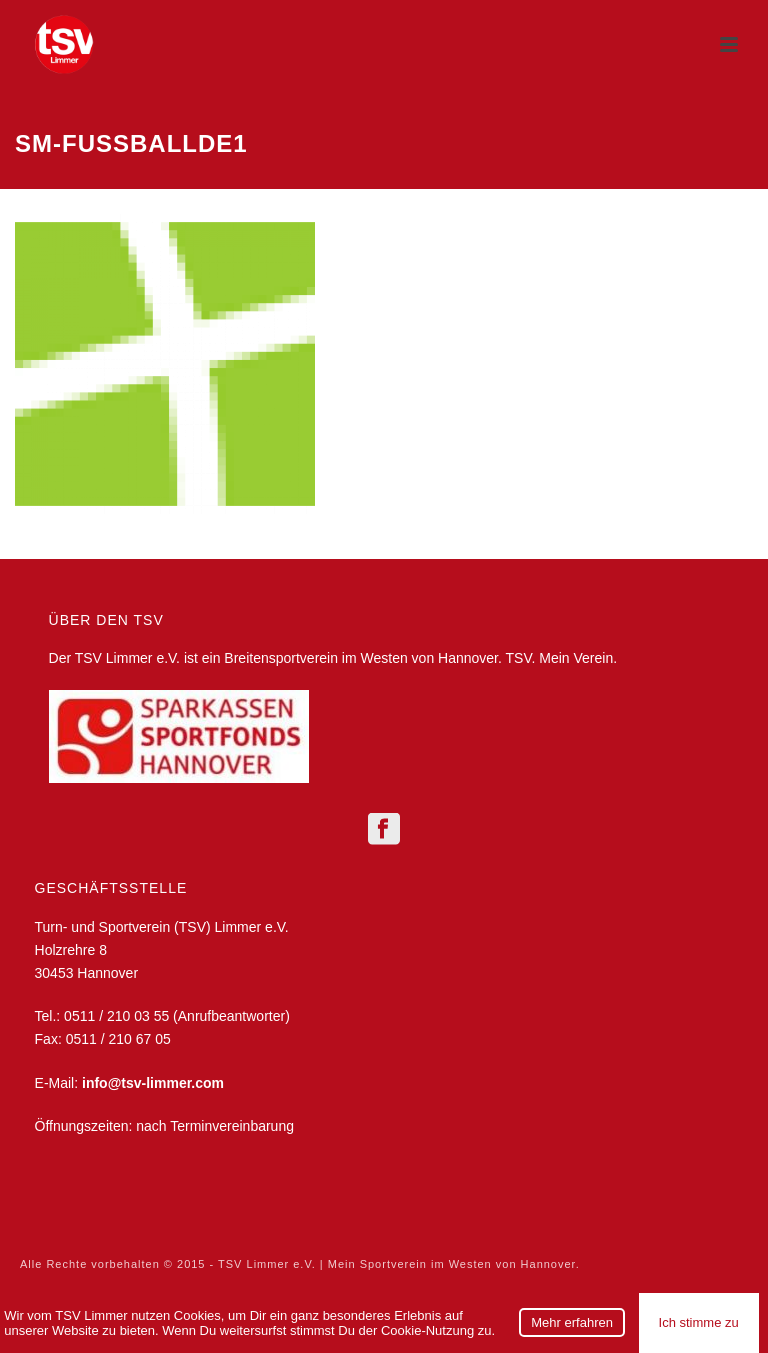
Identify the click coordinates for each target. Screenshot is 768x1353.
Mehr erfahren (572, 1322)
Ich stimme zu (699, 1322)
